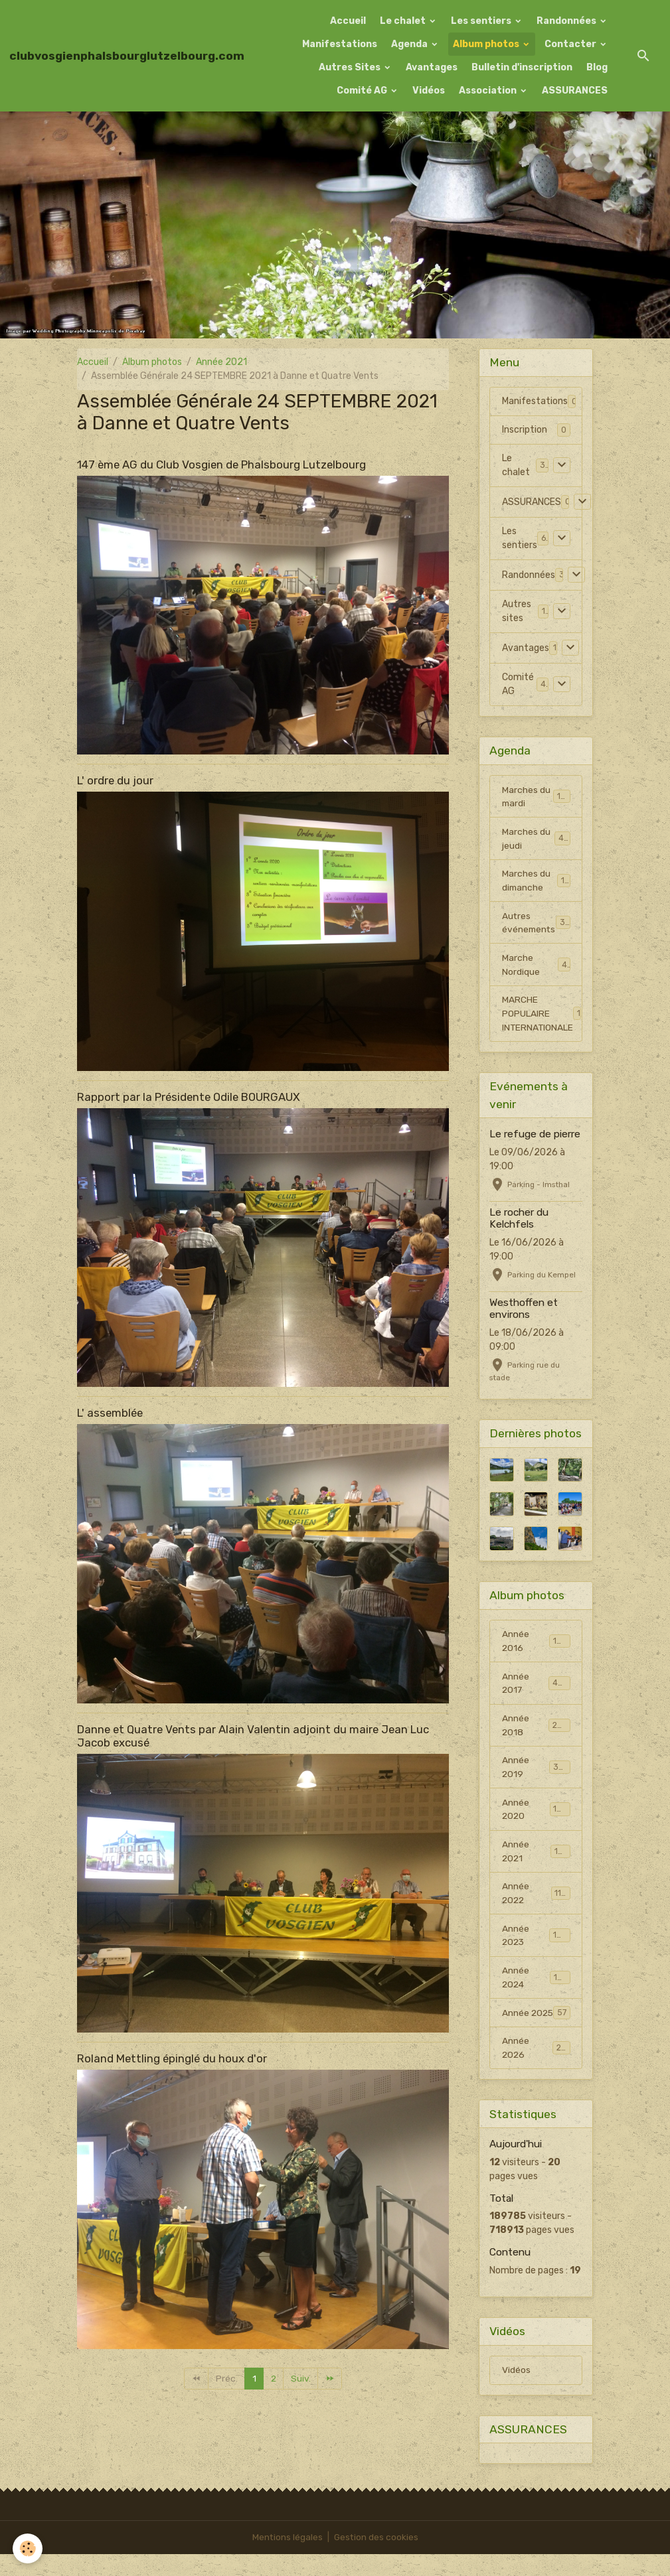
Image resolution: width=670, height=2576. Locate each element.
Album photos (487, 44)
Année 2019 (536, 1771)
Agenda (410, 44)
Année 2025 (536, 2026)
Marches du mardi (536, 797)
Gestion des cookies (376, 2559)
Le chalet (404, 21)
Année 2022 (536, 1899)
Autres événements (536, 924)
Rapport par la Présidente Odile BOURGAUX (188, 1097)
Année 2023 (536, 1941)
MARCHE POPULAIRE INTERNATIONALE (542, 1016)
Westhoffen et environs (523, 1311)
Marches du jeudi (536, 839)
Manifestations (339, 44)
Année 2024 (536, 1984)
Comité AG (363, 90)
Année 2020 (536, 1814)
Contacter (571, 44)
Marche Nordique (536, 966)
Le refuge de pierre (534, 1137)
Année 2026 (536, 2069)
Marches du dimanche (536, 881)
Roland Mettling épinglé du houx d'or (172, 2058)
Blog (597, 67)
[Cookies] (28, 2548)
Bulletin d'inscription (521, 67)
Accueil (348, 21)
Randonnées (567, 21)
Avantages (432, 67)
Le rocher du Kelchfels (518, 1221)
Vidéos (428, 90)
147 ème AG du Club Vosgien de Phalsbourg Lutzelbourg (221, 464)
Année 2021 (221, 362)
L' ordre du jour (115, 780)
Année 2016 (536, 1644)
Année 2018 (536, 1729)
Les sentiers (482, 21)
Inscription (524, 429)
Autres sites (516, 611)
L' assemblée (110, 1412)
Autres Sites (350, 67)
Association (489, 90)
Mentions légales (286, 2559)
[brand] (126, 55)
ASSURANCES (575, 90)
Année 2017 (536, 1686)
